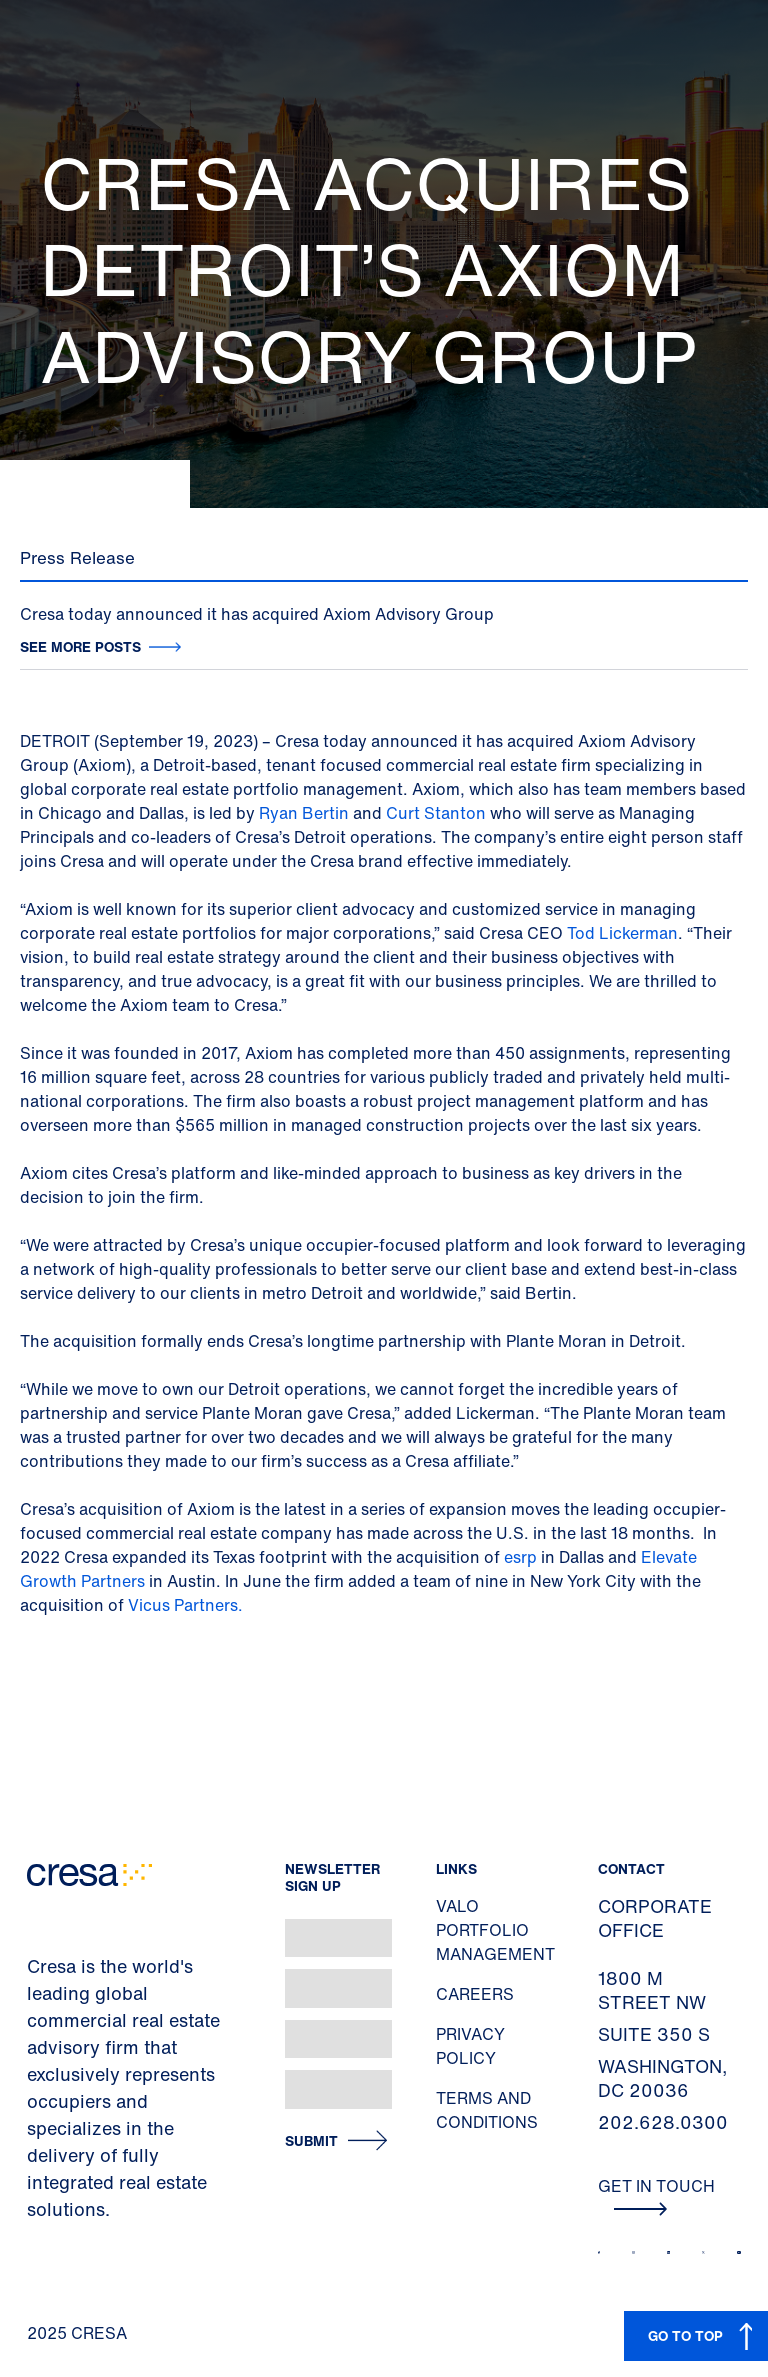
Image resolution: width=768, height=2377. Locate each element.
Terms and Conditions (487, 2110)
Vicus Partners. (185, 1605)
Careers (475, 1994)
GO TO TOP (685, 2335)
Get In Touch (656, 2195)
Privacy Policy (470, 2046)
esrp (520, 1557)
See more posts (80, 646)
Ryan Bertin (304, 813)
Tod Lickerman (622, 933)
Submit (311, 2141)
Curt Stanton (436, 813)
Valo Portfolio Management (495, 1930)
